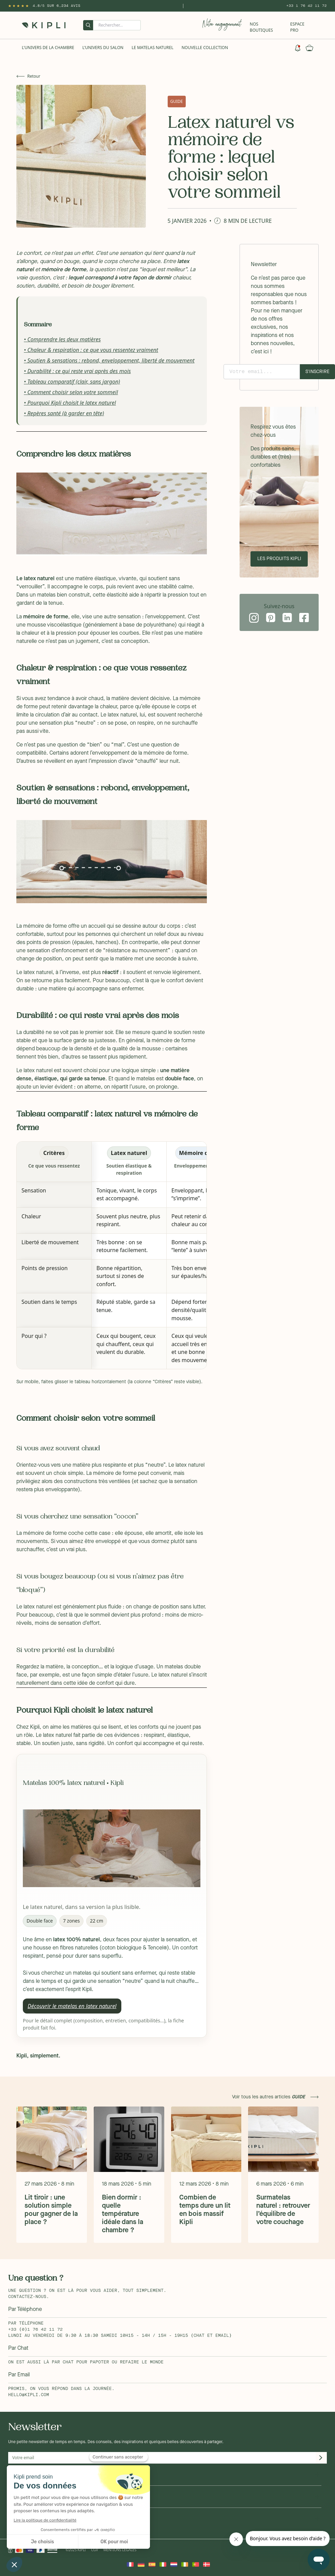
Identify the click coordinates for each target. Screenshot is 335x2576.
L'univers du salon (102, 47)
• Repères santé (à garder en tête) (64, 413)
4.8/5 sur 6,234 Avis (56, 5)
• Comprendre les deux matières (62, 339)
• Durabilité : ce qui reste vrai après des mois (77, 371)
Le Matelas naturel (152, 47)
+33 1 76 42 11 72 (306, 5)
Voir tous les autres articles (268, 2097)
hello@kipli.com (28, 2395)
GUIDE (176, 101)
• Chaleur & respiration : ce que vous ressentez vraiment (91, 350)
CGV (94, 2549)
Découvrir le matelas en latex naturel (72, 2006)
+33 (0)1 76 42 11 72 (35, 2330)
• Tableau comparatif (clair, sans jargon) (72, 381)
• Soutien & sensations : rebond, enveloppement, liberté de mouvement (109, 360)
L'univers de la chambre (48, 47)
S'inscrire (317, 371)
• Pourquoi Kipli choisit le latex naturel (70, 402)
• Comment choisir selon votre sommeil (71, 392)
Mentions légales (119, 2549)
